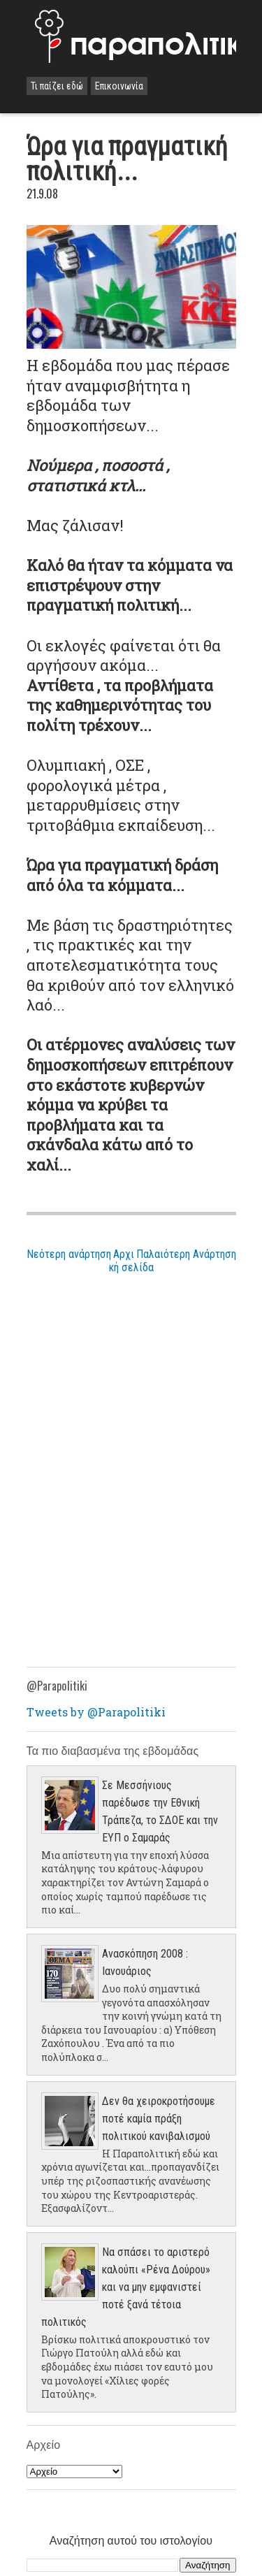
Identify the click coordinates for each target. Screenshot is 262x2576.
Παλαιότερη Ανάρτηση (186, 1254)
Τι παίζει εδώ (57, 86)
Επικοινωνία (119, 86)
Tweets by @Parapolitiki (96, 1712)
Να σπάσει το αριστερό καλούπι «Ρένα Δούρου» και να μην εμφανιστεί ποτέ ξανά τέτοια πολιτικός (125, 2287)
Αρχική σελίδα (131, 1260)
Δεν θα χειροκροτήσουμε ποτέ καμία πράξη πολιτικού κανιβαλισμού (158, 2118)
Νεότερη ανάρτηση (69, 1254)
